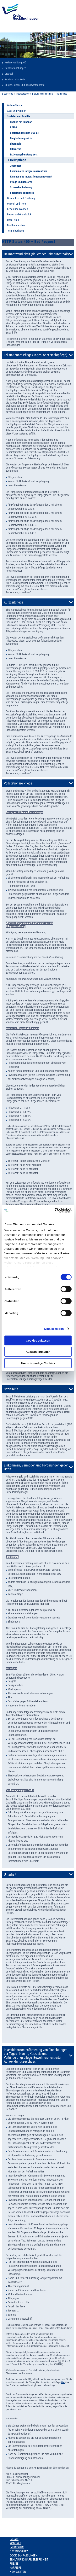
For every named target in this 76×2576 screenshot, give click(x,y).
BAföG (13, 127)
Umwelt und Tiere (16, 203)
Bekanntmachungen (15, 68)
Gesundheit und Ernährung (21, 198)
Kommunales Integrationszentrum (28, 171)
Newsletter (18, 2571)
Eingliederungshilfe (21, 138)
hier (63, 2382)
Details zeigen (54, 1328)
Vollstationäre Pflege (18, 783)
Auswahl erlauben (38, 1351)
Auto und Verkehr (16, 110)
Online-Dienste (15, 105)
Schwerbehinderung (21, 187)
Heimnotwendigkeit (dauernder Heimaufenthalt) (36, 254)
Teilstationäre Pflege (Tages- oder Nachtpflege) (35, 355)
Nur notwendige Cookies (38, 1363)
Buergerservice (23, 93)
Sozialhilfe (11, 1389)
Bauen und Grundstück (19, 214)
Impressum (17, 2547)
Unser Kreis (13, 219)
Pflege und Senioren (21, 182)
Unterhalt (10, 1874)
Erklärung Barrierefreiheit (29, 2559)
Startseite (8, 93)
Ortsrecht (9, 73)
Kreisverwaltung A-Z (15, 62)
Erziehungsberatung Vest (23, 154)
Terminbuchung (15, 230)
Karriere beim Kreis (15, 79)
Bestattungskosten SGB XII (24, 132)
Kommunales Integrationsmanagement (31, 176)
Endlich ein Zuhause (21, 122)
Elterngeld (15, 143)
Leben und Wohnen (17, 209)
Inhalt (14, 2539)
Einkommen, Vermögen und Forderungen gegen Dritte (36, 1467)
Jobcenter (15, 165)
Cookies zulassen (38, 1340)
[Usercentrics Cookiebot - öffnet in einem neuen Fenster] (55, 1210)
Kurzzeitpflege (13, 602)
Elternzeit (15, 149)
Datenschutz (19, 2551)
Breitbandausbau (16, 225)
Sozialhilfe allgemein (22, 192)
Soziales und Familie (43, 93)
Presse (14, 2563)
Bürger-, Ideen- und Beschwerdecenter (25, 84)
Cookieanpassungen (23, 2555)
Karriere (16, 2567)
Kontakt (15, 2543)
